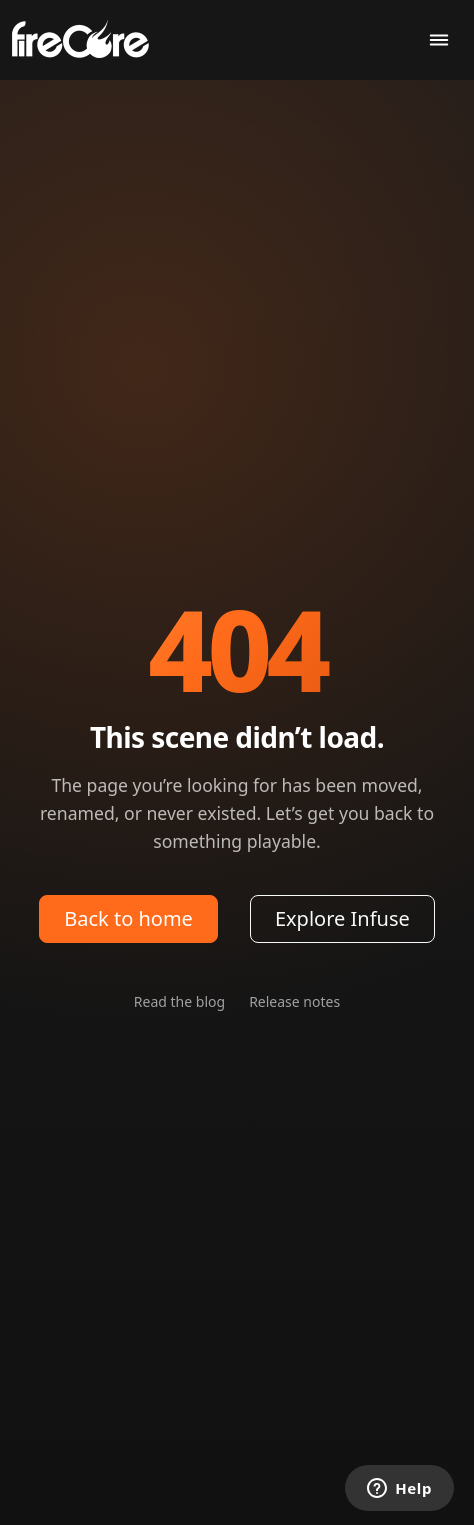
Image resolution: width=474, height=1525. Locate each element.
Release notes (294, 1001)
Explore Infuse (342, 918)
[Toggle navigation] (439, 40)
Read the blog (179, 1001)
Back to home (128, 918)
